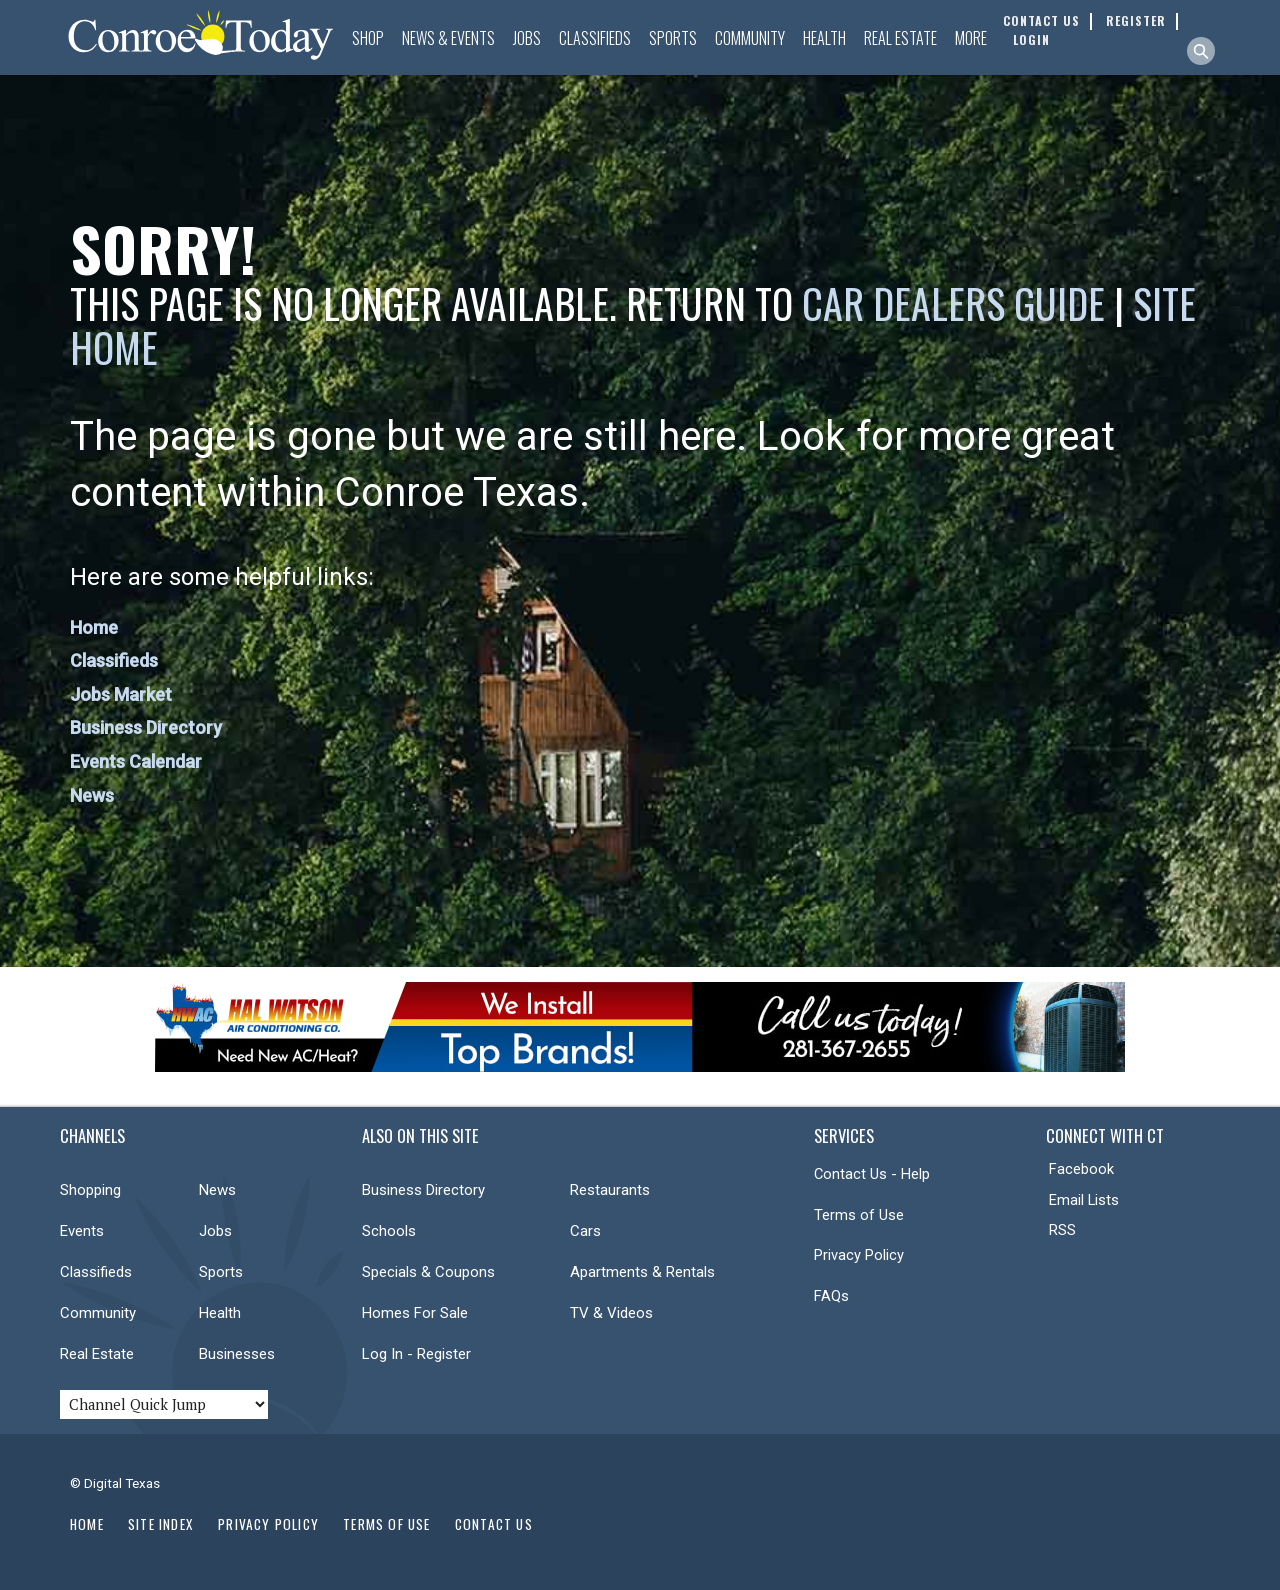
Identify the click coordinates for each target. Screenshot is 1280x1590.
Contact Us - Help (872, 1174)
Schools (389, 1231)
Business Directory (146, 727)
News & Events (448, 38)
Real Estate (900, 38)
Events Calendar (136, 761)
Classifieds (595, 38)
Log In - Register (416, 1354)
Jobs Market (121, 694)
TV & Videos (611, 1313)
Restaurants (610, 1190)
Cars (585, 1231)
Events (82, 1231)
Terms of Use (859, 1215)
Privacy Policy (859, 1255)
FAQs (831, 1296)
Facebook (1081, 1169)
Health (824, 38)
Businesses (237, 1354)
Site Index (161, 1524)
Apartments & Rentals (642, 1272)
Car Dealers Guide (953, 303)
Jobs (527, 38)
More (971, 38)
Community (750, 38)
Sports (673, 38)
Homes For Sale (415, 1313)
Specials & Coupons (428, 1272)
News (92, 795)
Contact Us (494, 1524)
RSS (1062, 1230)
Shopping (90, 1190)
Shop (368, 38)
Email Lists (1084, 1200)
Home (94, 627)
